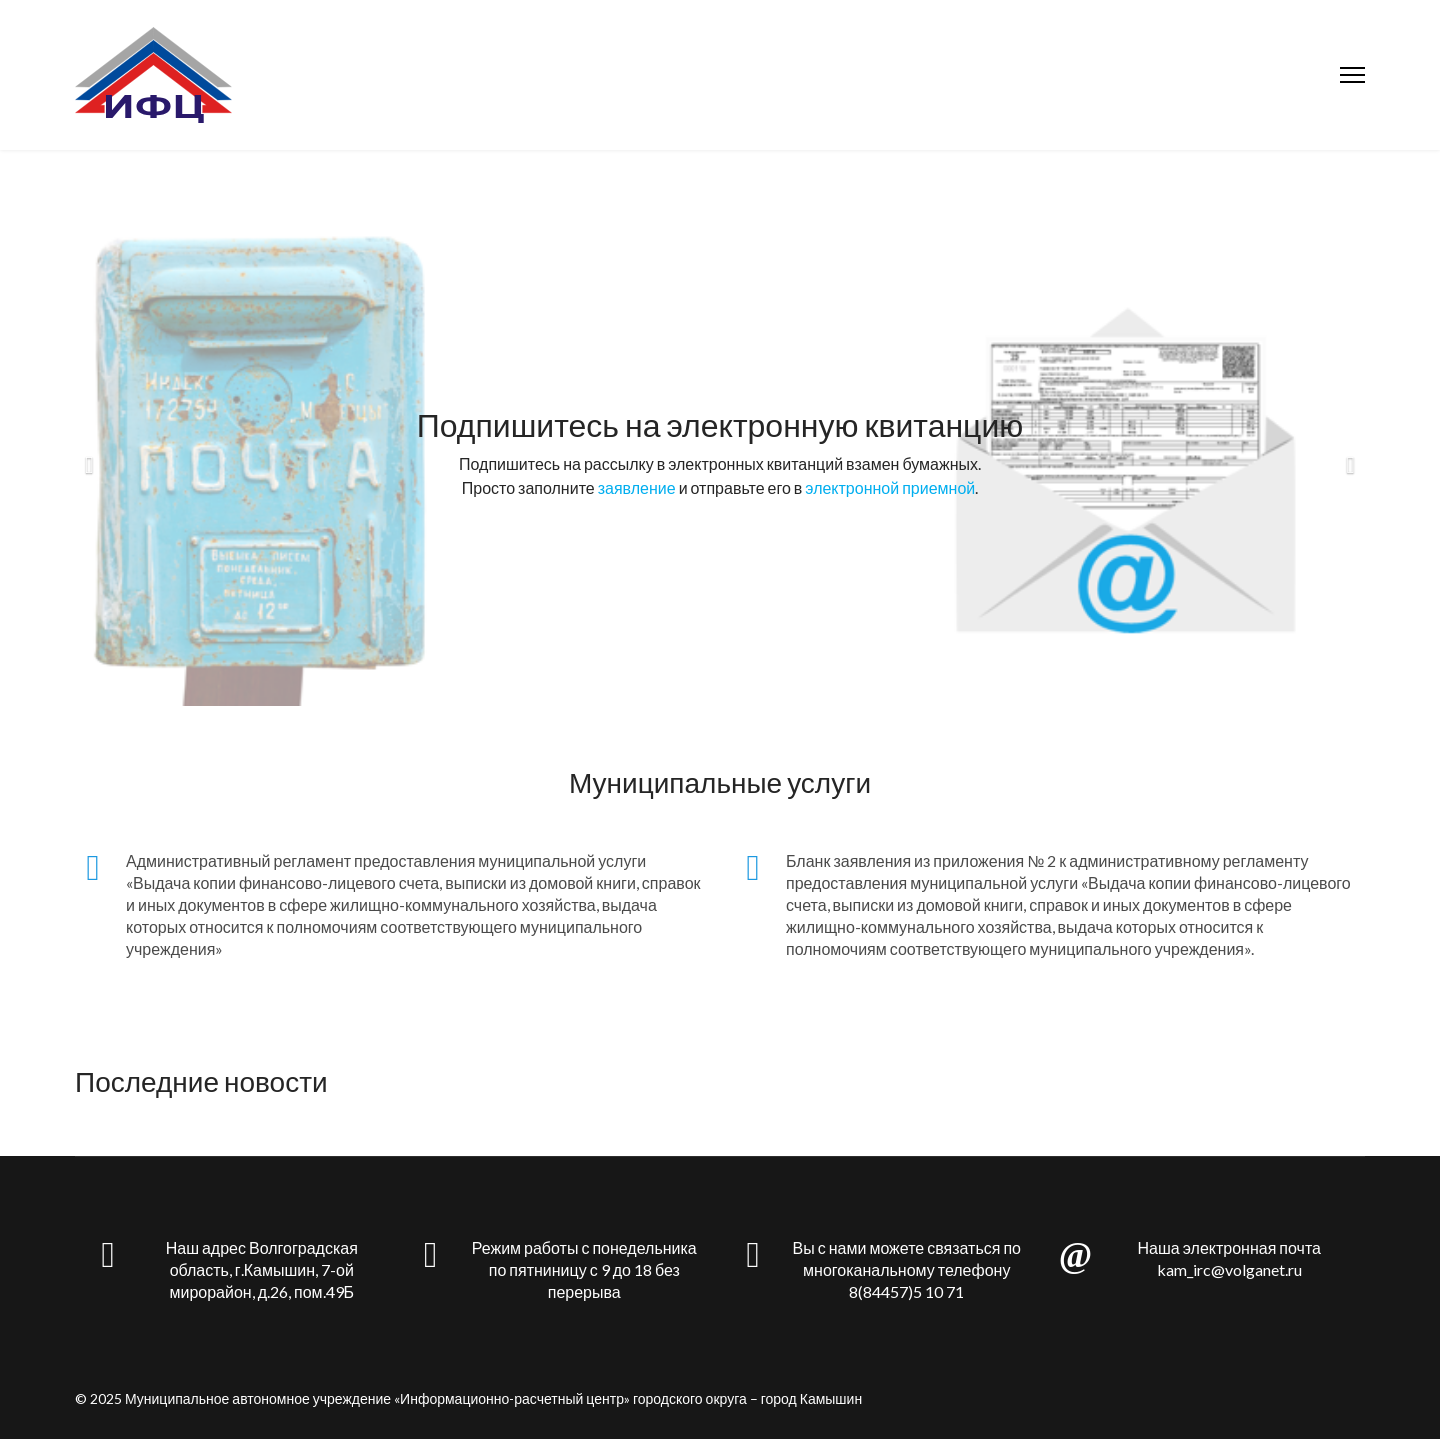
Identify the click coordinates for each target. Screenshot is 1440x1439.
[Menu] (1352, 75)
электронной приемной (890, 487)
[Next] (1345, 453)
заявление (637, 487)
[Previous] (95, 453)
